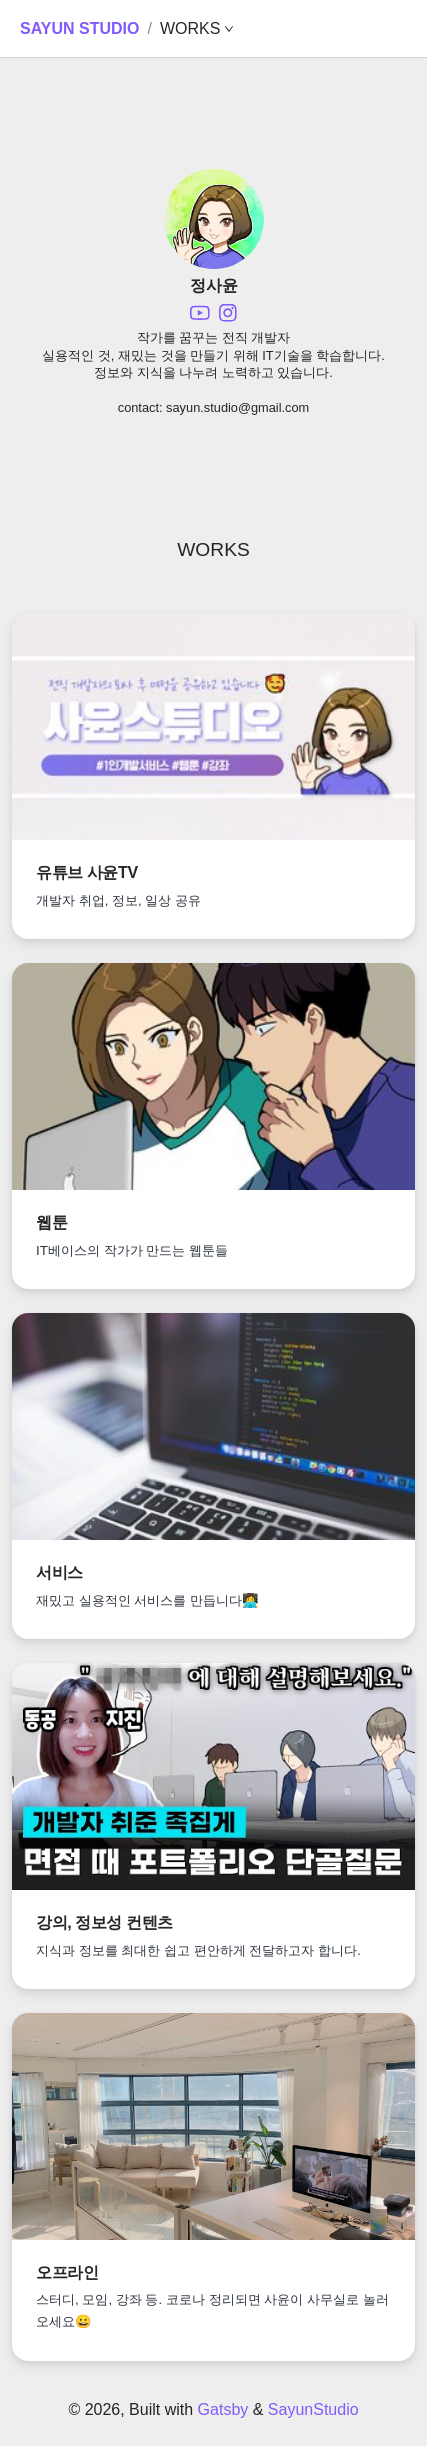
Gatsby (223, 2409)
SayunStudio (313, 2409)
